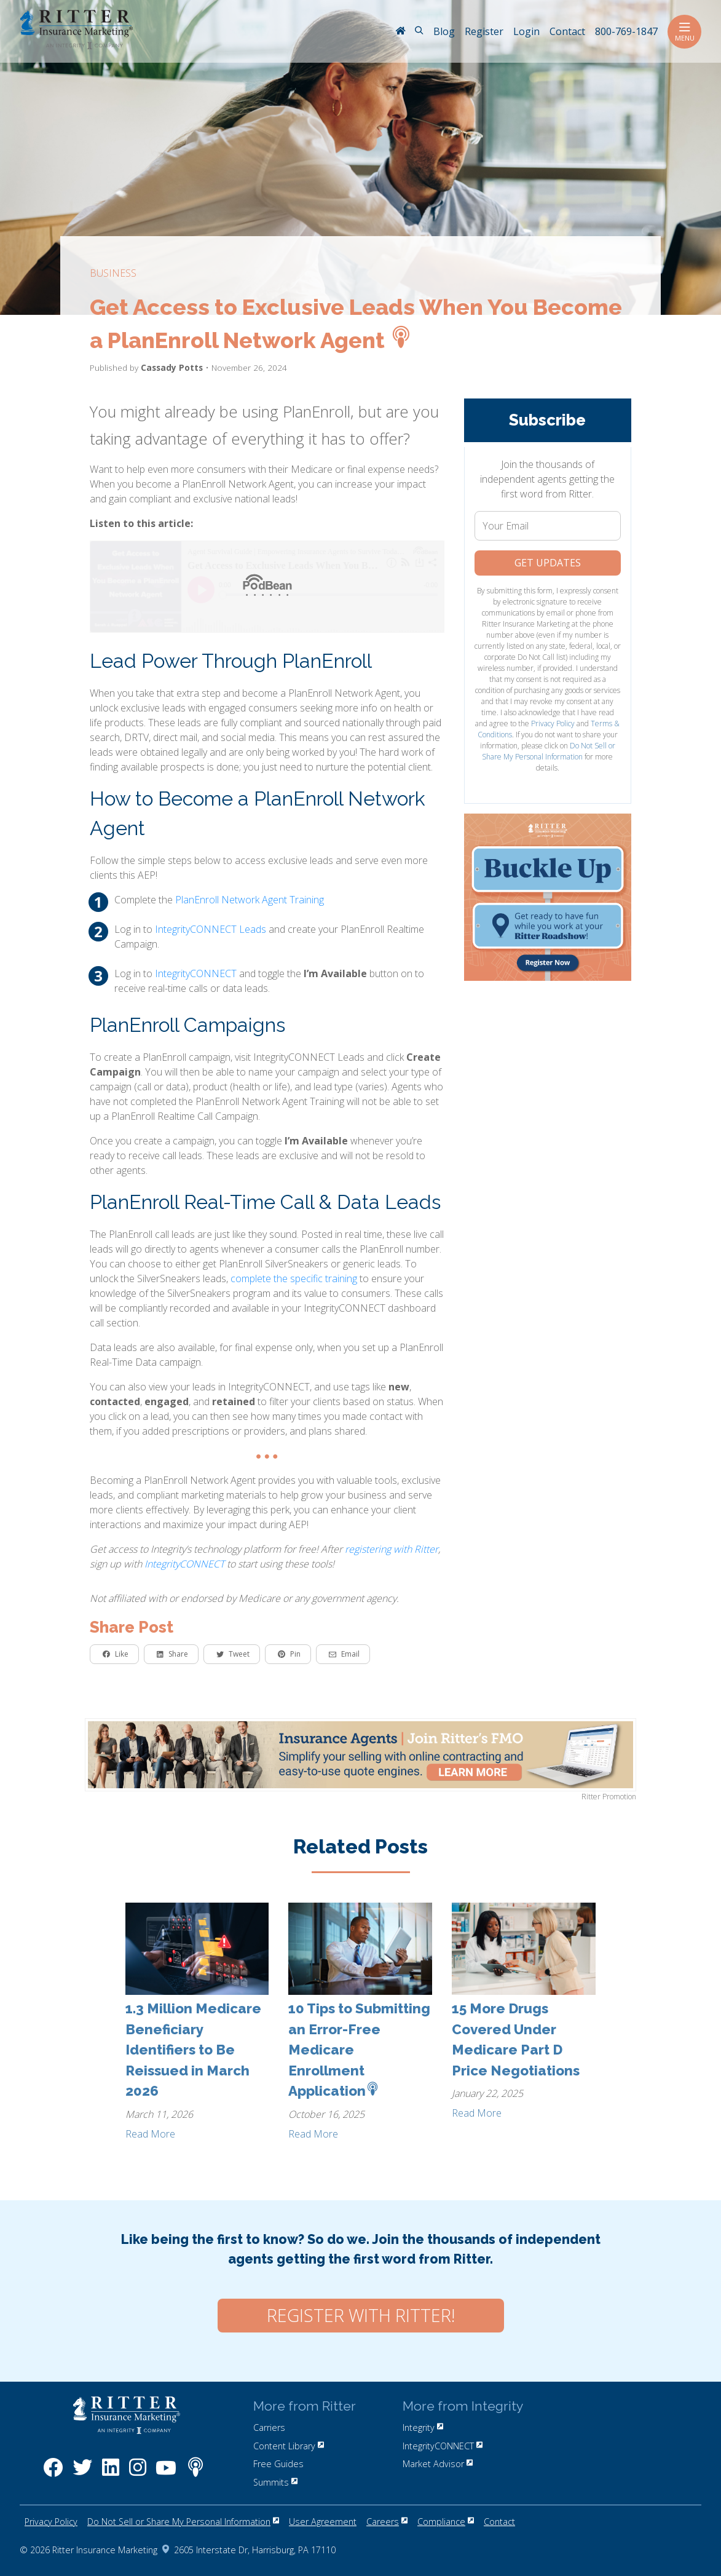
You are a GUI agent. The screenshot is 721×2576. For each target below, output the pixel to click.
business (113, 273)
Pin (289, 1654)
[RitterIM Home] (400, 32)
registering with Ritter (391, 1549)
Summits (275, 2482)
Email (344, 1654)
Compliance (445, 2521)
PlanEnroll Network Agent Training (249, 899)
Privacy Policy (553, 723)
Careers (387, 2521)
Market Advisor (438, 2464)
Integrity (423, 2427)
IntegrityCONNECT (196, 973)
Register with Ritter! (361, 2315)
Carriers (269, 2427)
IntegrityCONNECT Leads (210, 929)
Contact (499, 2521)
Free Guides (278, 2464)
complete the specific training (293, 1278)
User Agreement (323, 2521)
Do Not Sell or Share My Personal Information (548, 751)
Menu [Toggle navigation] (684, 31)
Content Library (288, 2446)
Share (172, 1654)
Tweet (233, 1654)
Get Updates (547, 562)
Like (115, 1654)
